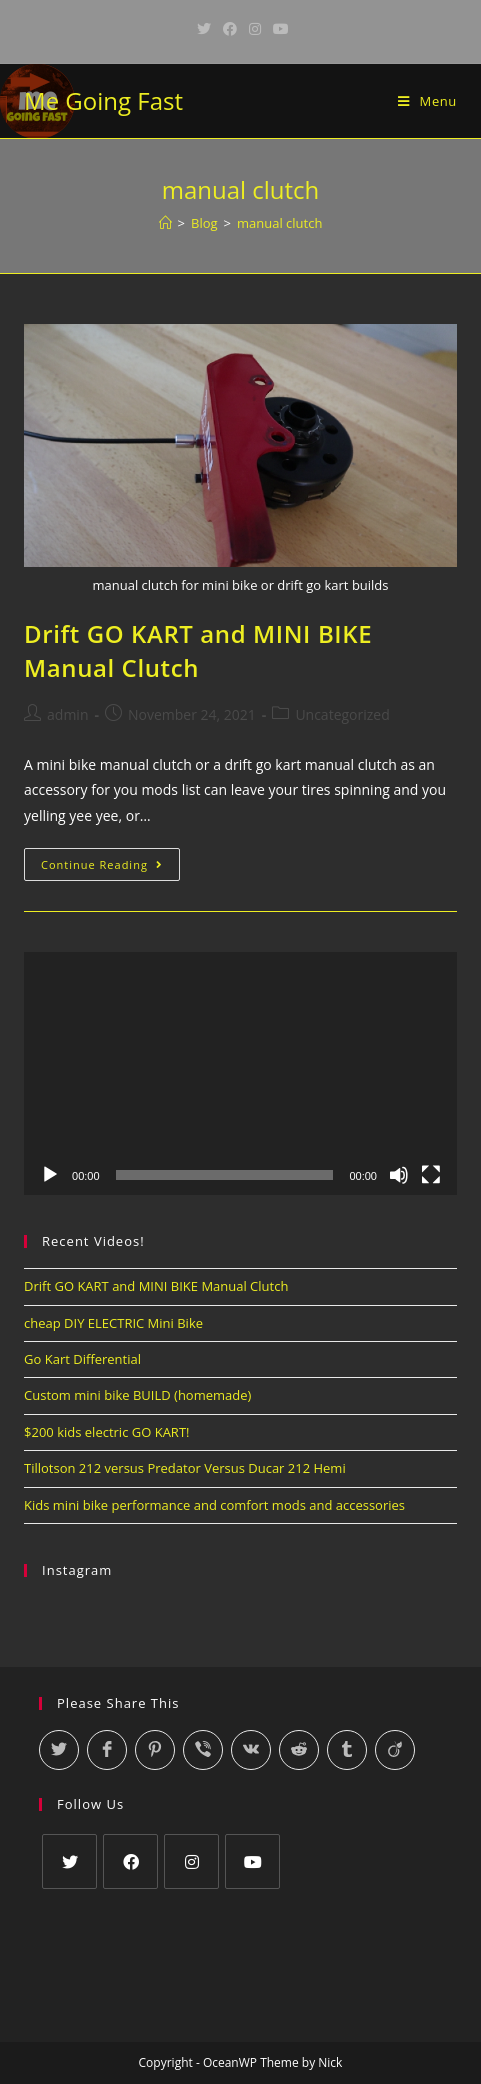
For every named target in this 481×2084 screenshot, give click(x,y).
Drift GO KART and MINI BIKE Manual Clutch (198, 650)
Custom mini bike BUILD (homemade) (137, 1395)
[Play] (50, 1175)
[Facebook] (130, 1861)
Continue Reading (110, 868)
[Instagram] (191, 1861)
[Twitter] (69, 1861)
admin (67, 714)
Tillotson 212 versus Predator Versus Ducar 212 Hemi (185, 1468)
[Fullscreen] (431, 1175)
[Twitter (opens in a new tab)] (204, 29)
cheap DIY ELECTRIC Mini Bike (113, 1323)
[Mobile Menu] (427, 101)
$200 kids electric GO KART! (106, 1432)
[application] (240, 1074)
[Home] (165, 223)
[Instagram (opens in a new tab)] (255, 29)
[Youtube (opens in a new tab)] (278, 29)
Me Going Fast (103, 100)
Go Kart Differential (82, 1359)
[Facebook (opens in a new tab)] (230, 29)
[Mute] (399, 1175)
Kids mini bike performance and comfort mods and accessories (214, 1505)
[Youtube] (252, 1861)
